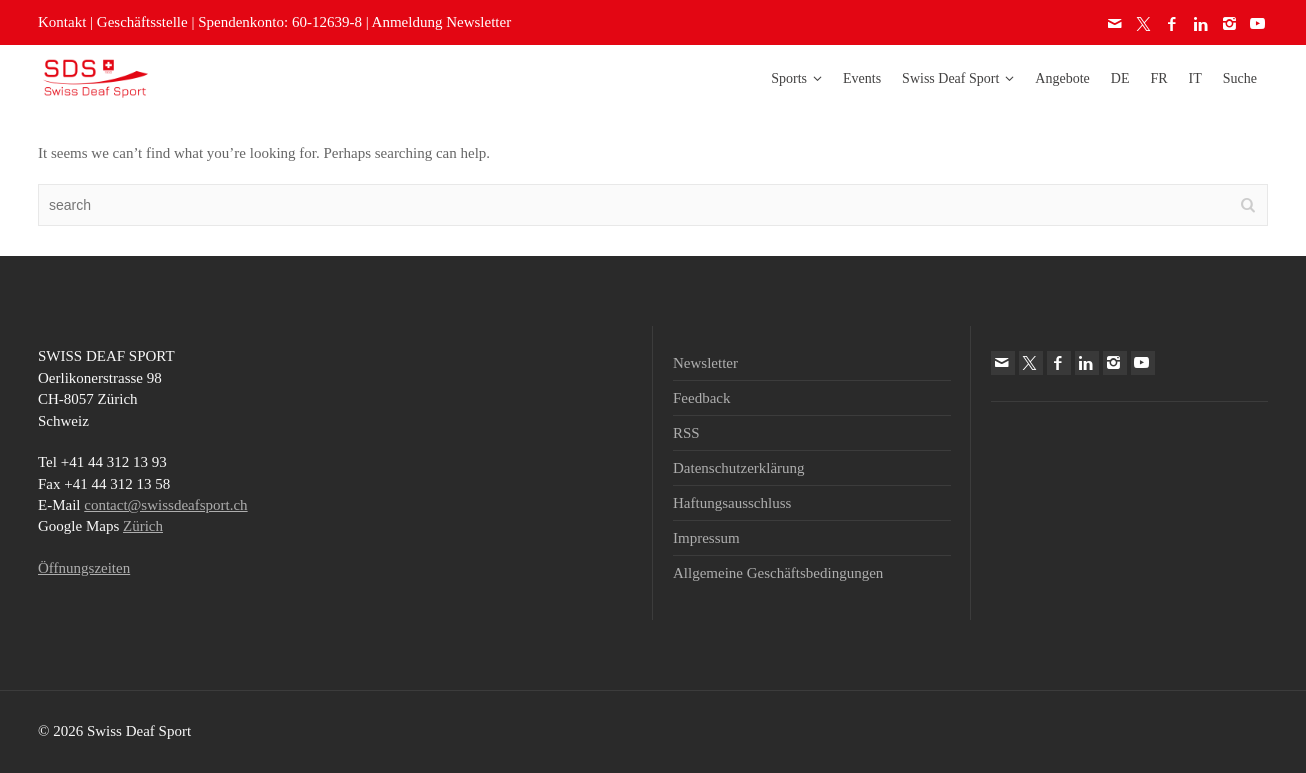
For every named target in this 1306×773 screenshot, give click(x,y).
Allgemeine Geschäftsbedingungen (778, 573)
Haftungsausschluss (732, 503)
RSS (686, 433)
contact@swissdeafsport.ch (165, 505)
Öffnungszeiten (84, 568)
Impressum (706, 538)
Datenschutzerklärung (739, 468)
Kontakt (62, 22)
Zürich (143, 526)
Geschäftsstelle (142, 22)
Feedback (701, 398)
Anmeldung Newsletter (442, 22)
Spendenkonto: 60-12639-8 (280, 22)
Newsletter (705, 363)
